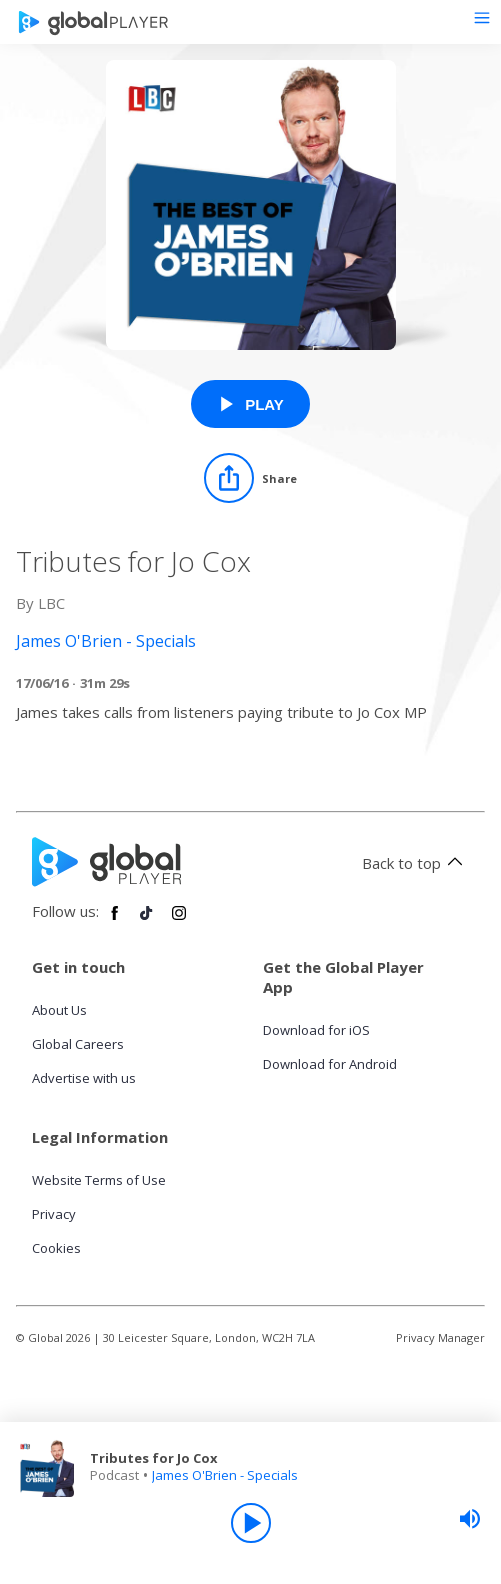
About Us (59, 1010)
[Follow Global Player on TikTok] (147, 921)
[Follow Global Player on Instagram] (179, 921)
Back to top (415, 863)
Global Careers (78, 1044)
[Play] (251, 1523)
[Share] (250, 478)
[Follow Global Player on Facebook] (115, 921)
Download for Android (330, 1064)
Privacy (54, 1214)
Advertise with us (84, 1078)
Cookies (56, 1248)
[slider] (470, 1519)
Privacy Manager (440, 1337)
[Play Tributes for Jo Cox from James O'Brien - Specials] (250, 404)
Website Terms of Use (99, 1180)
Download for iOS (316, 1030)
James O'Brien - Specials (225, 1475)
